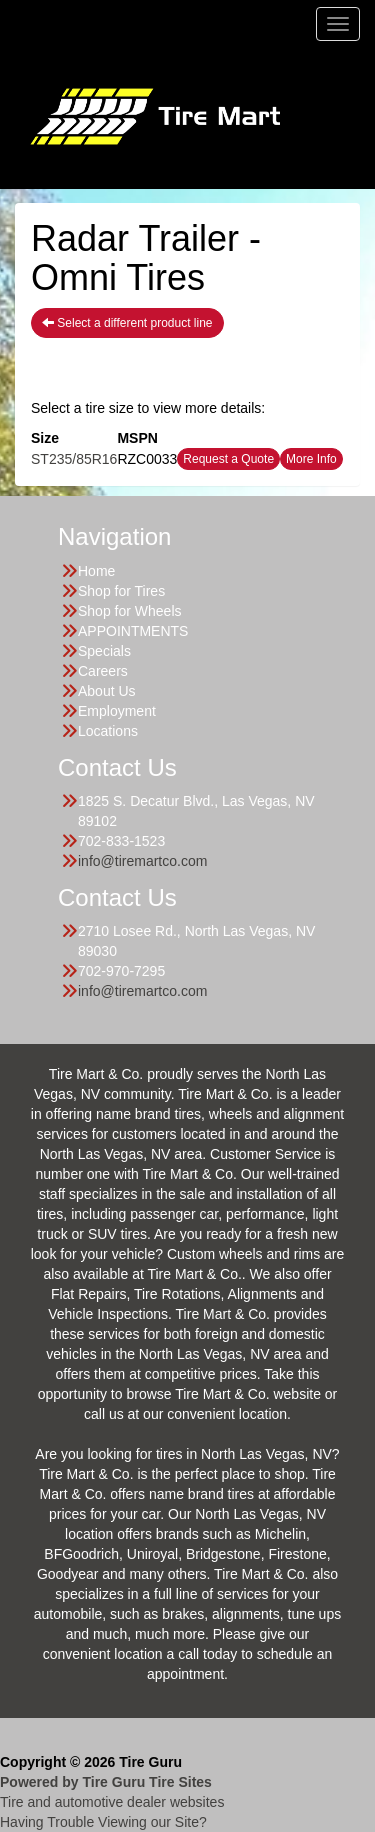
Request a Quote (228, 459)
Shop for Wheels (130, 611)
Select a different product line (127, 323)
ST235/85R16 (74, 459)
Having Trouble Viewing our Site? (103, 1822)
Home (96, 571)
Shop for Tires (121, 591)
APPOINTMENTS (133, 631)
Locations (108, 731)
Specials (104, 651)
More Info (311, 459)
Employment (117, 711)
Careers (103, 671)
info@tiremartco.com (142, 861)
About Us (107, 691)
